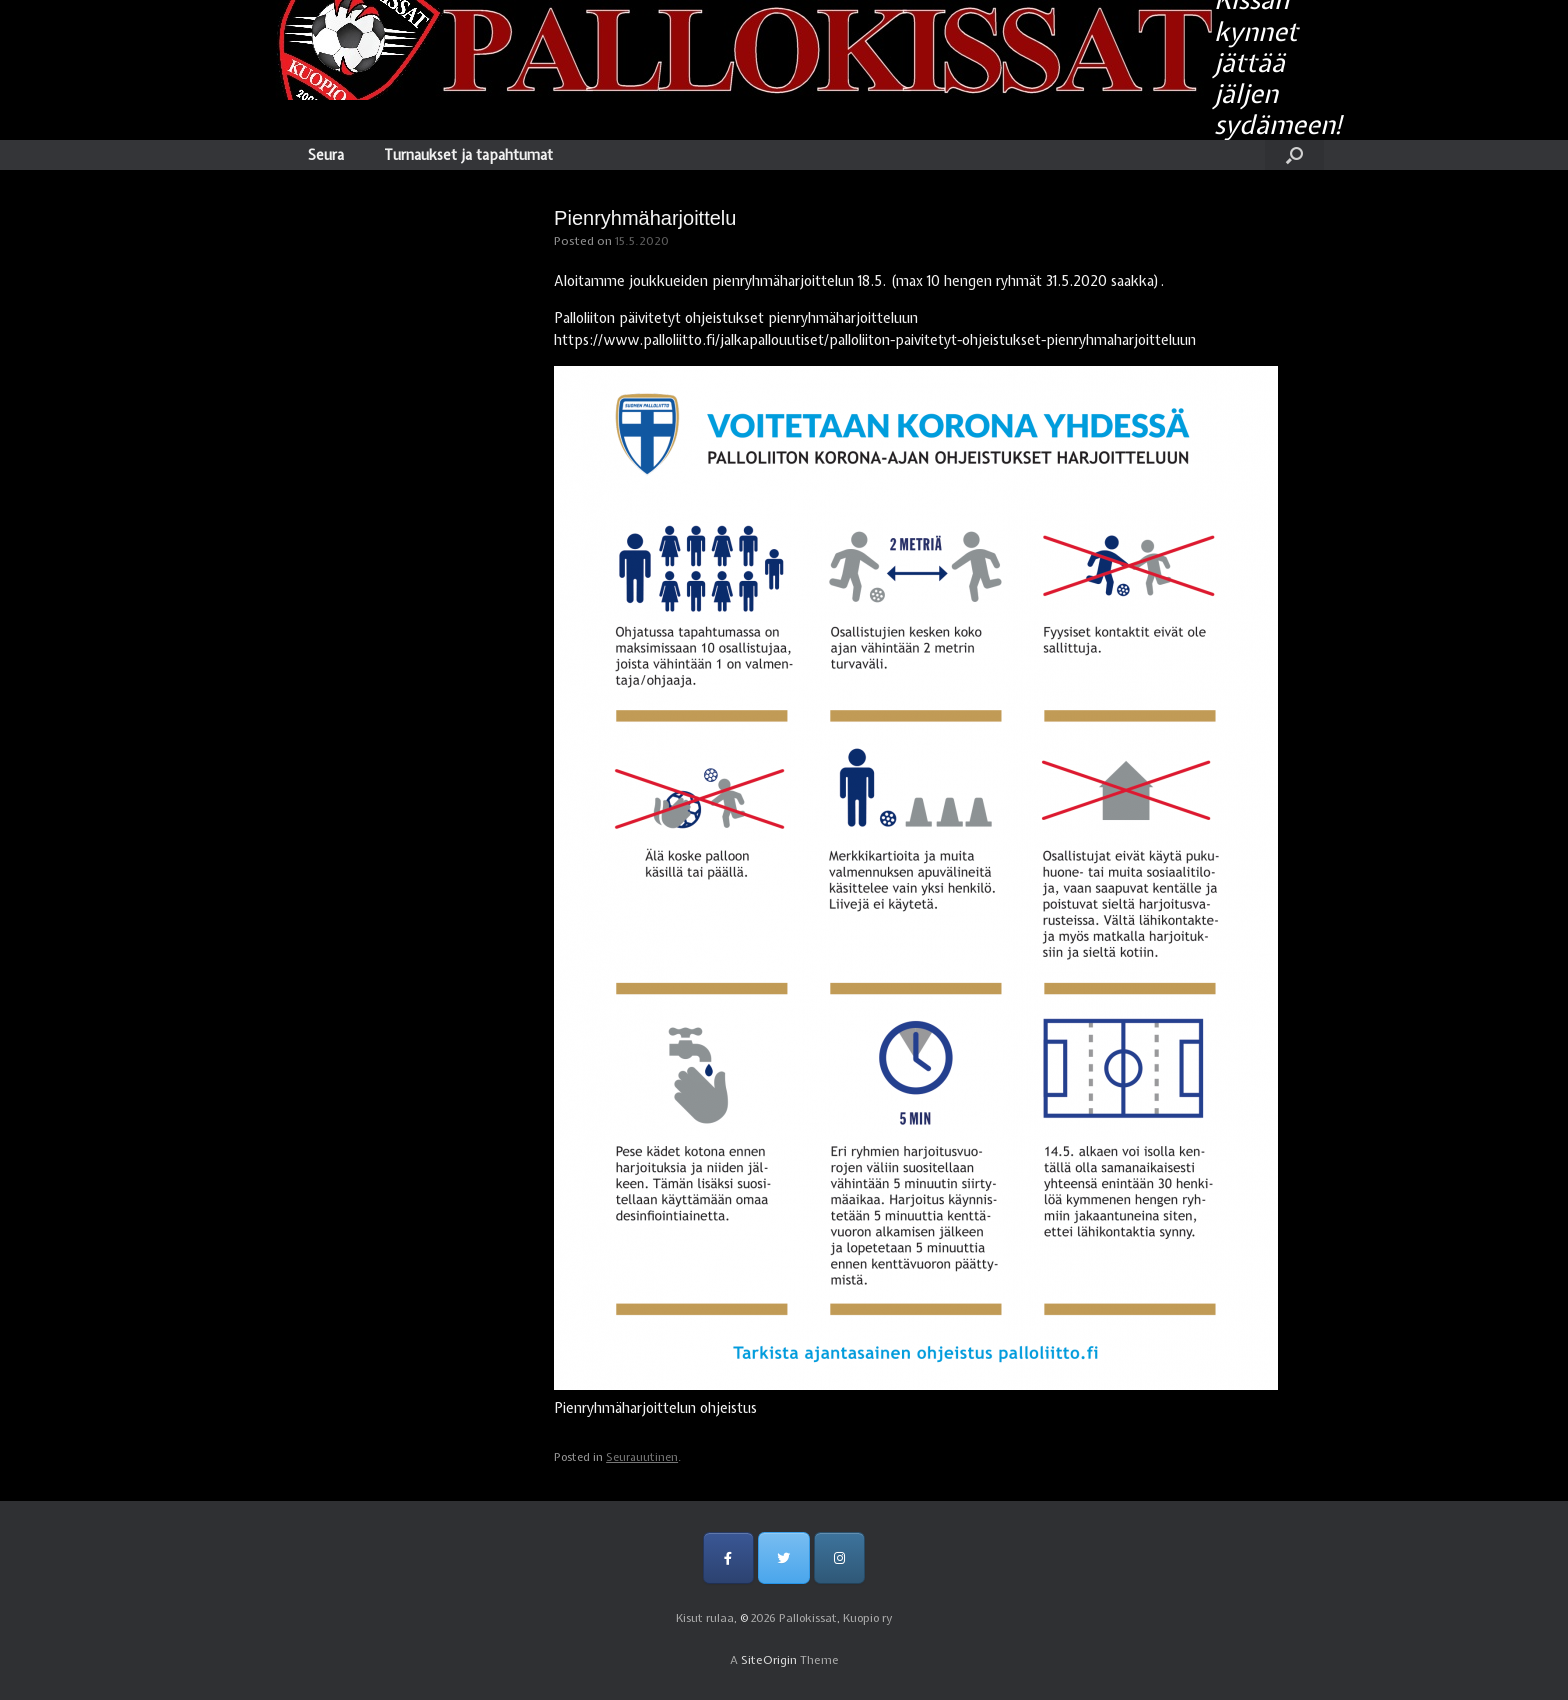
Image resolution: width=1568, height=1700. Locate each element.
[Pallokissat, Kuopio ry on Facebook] (728, 1557)
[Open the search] (1294, 155)
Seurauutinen (642, 1457)
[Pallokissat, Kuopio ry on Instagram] (839, 1557)
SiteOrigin (769, 1660)
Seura (326, 155)
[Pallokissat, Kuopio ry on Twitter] (783, 1557)
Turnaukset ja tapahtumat (468, 155)
